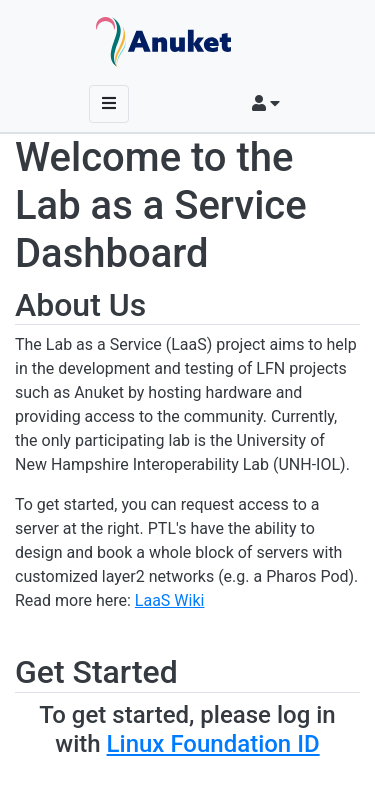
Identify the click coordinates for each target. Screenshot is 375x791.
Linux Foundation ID (213, 744)
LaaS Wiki (170, 600)
